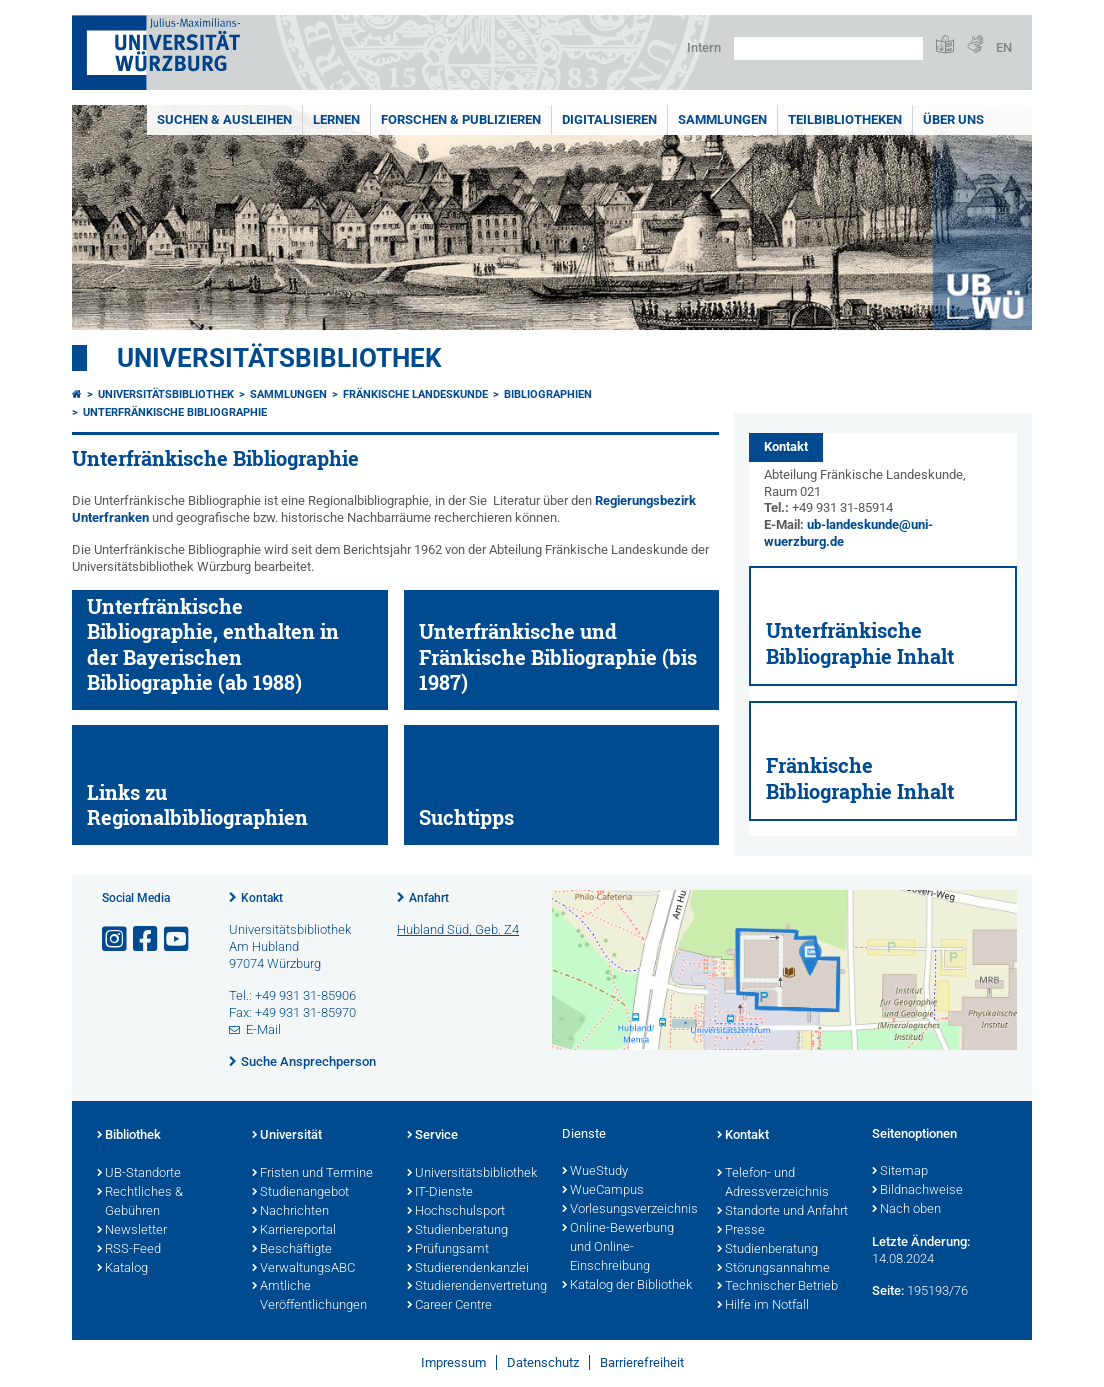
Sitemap (900, 1172)
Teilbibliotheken (845, 119)
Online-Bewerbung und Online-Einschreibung (618, 1248)
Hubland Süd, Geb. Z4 (458, 929)
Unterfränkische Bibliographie (175, 412)
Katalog (122, 1269)
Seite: (888, 1290)
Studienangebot (300, 1193)
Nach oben (906, 1210)
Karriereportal (294, 1231)
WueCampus (603, 1191)
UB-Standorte (139, 1174)
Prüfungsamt (448, 1250)
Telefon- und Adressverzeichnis (773, 1183)
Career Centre (449, 1306)
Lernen (336, 119)
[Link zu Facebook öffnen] (147, 939)
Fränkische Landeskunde (415, 394)
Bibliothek (129, 1136)
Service (432, 1136)
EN (1004, 47)
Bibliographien (548, 394)
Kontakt (262, 898)
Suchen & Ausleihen (224, 119)
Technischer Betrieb (777, 1287)
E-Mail (263, 1029)
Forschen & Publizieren (461, 119)
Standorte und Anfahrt (782, 1212)
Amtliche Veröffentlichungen (309, 1296)
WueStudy (595, 1172)
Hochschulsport (456, 1212)
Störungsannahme (773, 1269)
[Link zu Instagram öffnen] (116, 939)
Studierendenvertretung (474, 1287)
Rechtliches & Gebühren (140, 1202)
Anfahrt (429, 898)
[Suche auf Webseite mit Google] (828, 48)
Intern (704, 47)
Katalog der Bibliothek (627, 1286)
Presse (741, 1231)
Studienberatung (457, 1231)
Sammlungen (722, 119)
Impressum (453, 1362)
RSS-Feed (129, 1250)
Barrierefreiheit (642, 1362)
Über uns (953, 119)
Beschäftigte (292, 1250)
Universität (287, 1136)
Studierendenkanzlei (468, 1269)
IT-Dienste (440, 1193)
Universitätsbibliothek (279, 358)
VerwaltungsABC (303, 1269)
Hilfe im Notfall (763, 1306)
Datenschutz (543, 1362)
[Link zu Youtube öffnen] (178, 939)
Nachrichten (290, 1212)
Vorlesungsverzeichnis (629, 1210)
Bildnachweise (917, 1191)
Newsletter (132, 1231)
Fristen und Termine (312, 1174)
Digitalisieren (609, 119)
